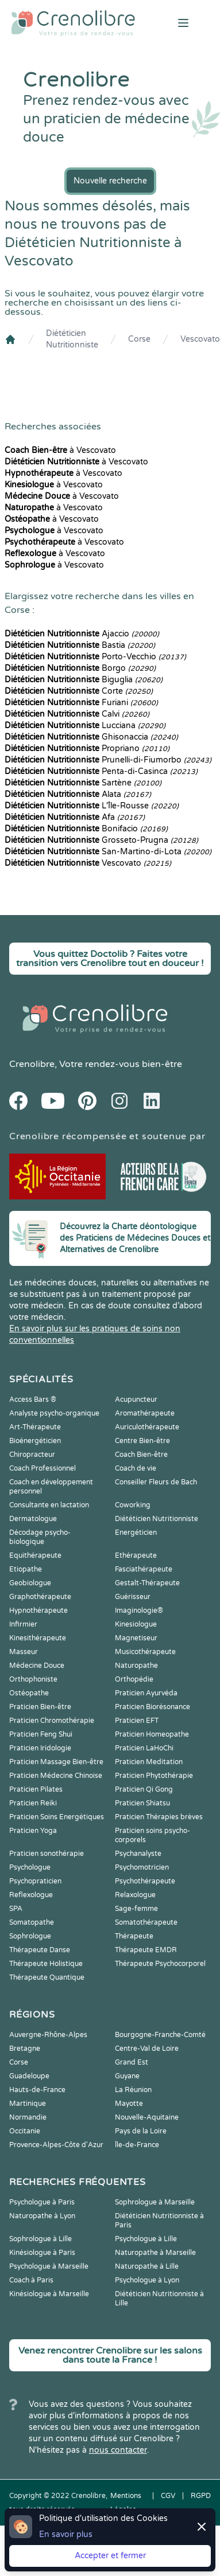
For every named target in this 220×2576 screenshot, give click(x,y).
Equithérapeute (35, 1555)
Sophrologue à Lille (40, 2239)
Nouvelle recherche (110, 181)
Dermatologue (33, 1519)
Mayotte (129, 2104)
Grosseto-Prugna (101, 840)
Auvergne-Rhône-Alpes (48, 2035)
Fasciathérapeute (143, 1569)
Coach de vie (135, 1468)
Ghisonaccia (91, 737)
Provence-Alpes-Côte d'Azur (56, 2145)
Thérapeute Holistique (46, 1964)
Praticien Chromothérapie (51, 1721)
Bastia (80, 645)
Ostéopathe (29, 1693)
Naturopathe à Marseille (155, 2253)
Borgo (80, 668)
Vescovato (200, 339)
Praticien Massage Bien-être (56, 1762)
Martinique (27, 2104)
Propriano (87, 748)
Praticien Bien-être (40, 1707)
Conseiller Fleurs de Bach (156, 1482)
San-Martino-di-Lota (108, 852)
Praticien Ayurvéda (146, 1693)
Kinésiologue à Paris (42, 2253)
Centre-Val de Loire (147, 2049)
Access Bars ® (32, 1400)
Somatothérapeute (146, 1922)
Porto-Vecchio (95, 657)
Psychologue (30, 1867)
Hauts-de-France (37, 2090)
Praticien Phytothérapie (154, 1776)
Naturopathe (136, 1666)
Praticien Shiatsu (142, 1803)
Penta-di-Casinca (101, 771)
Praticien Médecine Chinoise (55, 1776)
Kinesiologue (136, 1624)
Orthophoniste (33, 1679)
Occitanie (24, 2131)
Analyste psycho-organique (54, 1413)
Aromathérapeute (145, 1413)
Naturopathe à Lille (147, 2266)
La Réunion (133, 2090)
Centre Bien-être (142, 1441)
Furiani (81, 702)
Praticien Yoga (33, 1831)
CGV (168, 2496)
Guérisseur (132, 1597)
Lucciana (85, 725)
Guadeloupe (29, 2076)
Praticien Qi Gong (144, 1789)
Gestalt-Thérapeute (147, 1583)
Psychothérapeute (145, 1881)
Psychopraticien (35, 1881)
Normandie (28, 2117)
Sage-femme (136, 1909)
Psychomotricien (142, 1867)
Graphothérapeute (40, 1597)
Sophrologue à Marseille (155, 2202)
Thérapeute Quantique (46, 1977)
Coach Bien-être (141, 1455)
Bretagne (24, 2049)
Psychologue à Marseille (48, 2266)
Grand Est (131, 2062)
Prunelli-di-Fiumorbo (108, 760)
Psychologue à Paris (42, 2202)
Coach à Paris (31, 2280)
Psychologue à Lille (146, 2239)
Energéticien (136, 1533)
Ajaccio (82, 634)
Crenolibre (32, 1064)
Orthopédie (134, 1679)
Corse (139, 339)
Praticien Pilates (36, 1789)
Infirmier (23, 1624)
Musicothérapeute (145, 1652)
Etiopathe (25, 1569)
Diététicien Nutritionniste (72, 339)
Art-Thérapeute (35, 1427)
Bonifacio (86, 829)
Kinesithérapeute (37, 1638)
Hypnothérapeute (38, 1610)
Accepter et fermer (110, 2556)
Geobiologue (30, 1583)
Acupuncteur (136, 1400)
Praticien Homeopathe (152, 1734)
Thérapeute (134, 1936)
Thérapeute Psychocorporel (160, 1964)
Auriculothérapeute (147, 1427)
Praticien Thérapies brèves (159, 1817)
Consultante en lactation (49, 1505)
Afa (75, 817)
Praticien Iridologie (40, 1748)
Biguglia (84, 680)
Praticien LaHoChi (144, 1748)
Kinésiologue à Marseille (49, 2294)
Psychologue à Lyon (147, 2280)
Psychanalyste (138, 1854)
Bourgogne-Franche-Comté (160, 2035)
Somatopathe (31, 1922)
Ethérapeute (136, 1555)
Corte (79, 691)
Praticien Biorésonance (152, 1707)
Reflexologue (31, 1895)
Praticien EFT (137, 1721)
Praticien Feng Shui (40, 1734)
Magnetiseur (136, 1638)
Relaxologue (135, 1895)
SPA (15, 1909)
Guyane (127, 2076)
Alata (78, 794)
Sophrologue (30, 1936)
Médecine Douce (36, 1666)
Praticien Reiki (33, 1803)
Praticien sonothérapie (46, 1854)
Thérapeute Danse (39, 1950)
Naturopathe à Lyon (42, 2216)
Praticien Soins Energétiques (56, 1817)
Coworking (132, 1505)
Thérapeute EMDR (146, 1950)
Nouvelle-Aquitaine (147, 2117)
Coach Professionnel (42, 1468)
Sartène (83, 783)
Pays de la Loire (141, 2131)
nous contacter (118, 2450)
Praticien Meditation (149, 1762)
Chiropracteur (32, 1455)
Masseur (23, 1652)
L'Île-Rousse (92, 806)
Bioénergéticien (35, 1441)
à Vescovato (60, 450)
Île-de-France (137, 2145)
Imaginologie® (139, 1610)
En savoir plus (65, 2534)
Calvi (77, 714)
